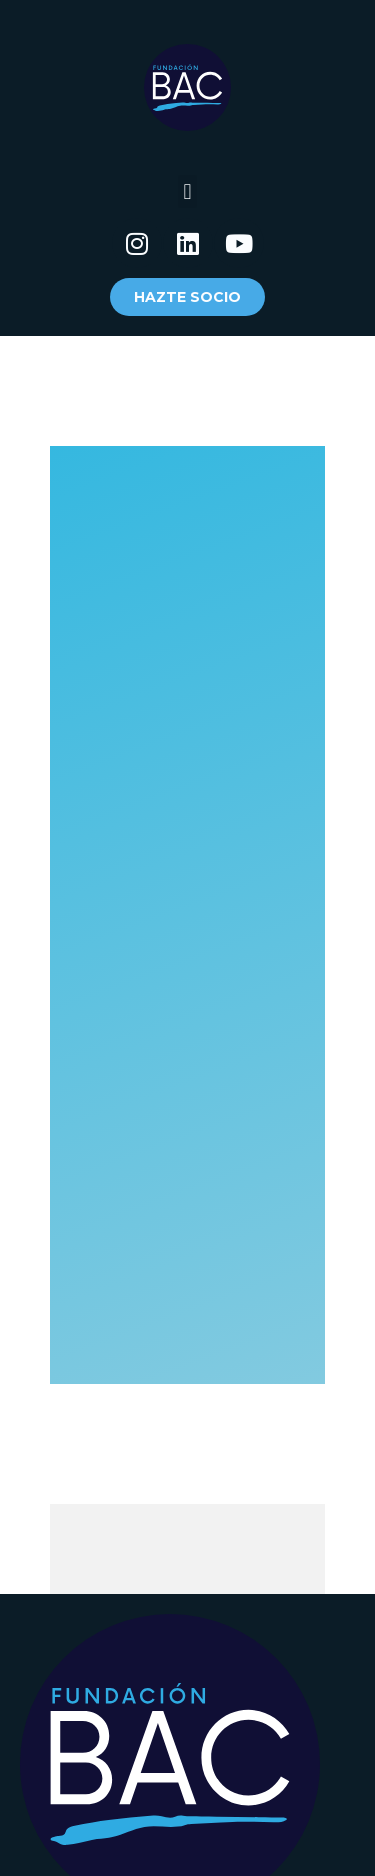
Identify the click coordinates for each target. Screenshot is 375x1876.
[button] (187, 191)
